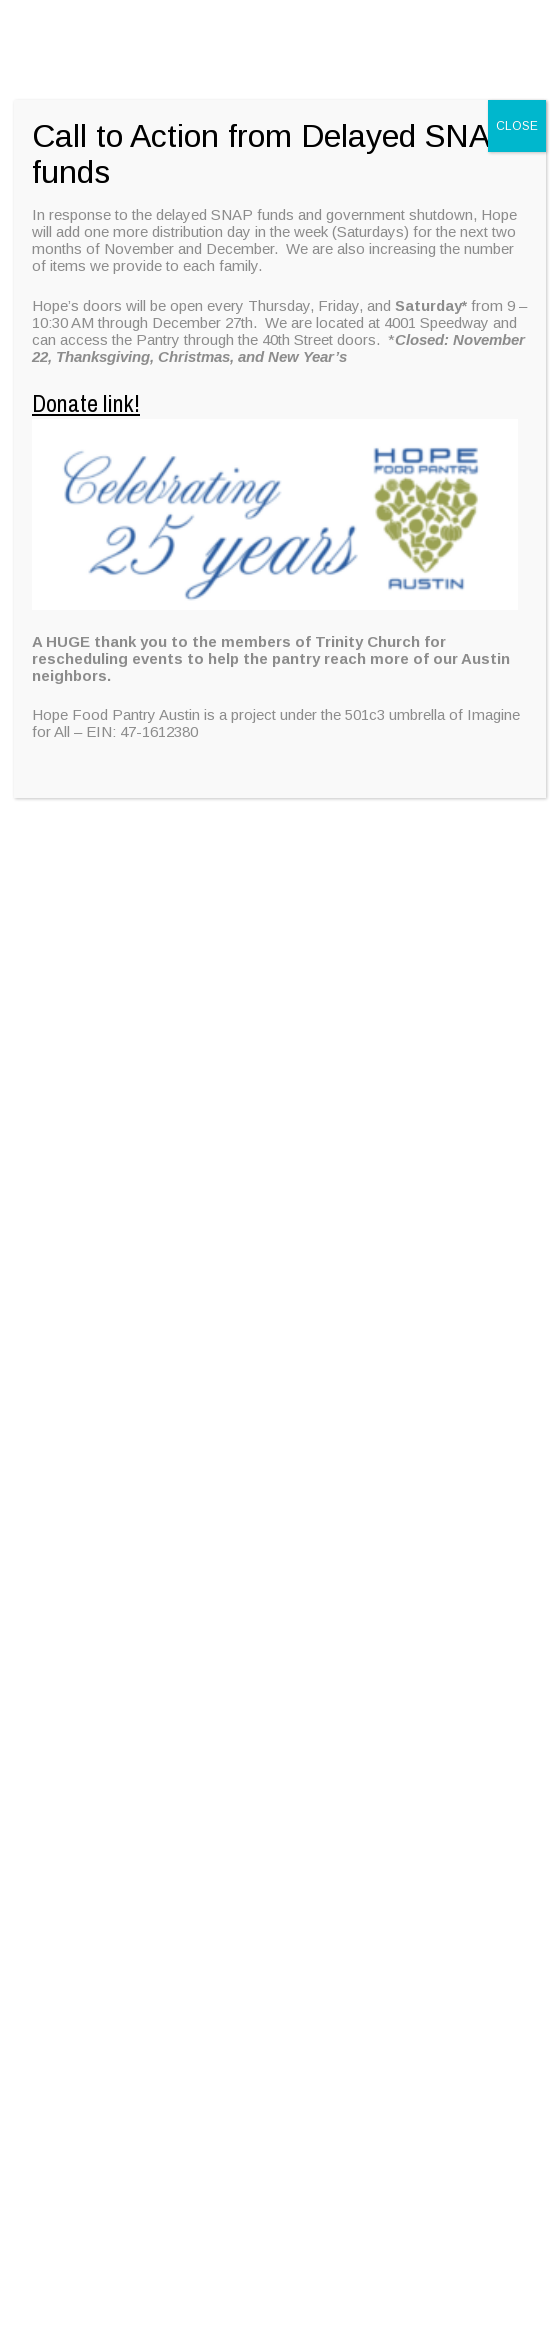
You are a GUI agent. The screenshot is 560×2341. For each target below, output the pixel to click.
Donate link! (86, 403)
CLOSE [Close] (517, 126)
